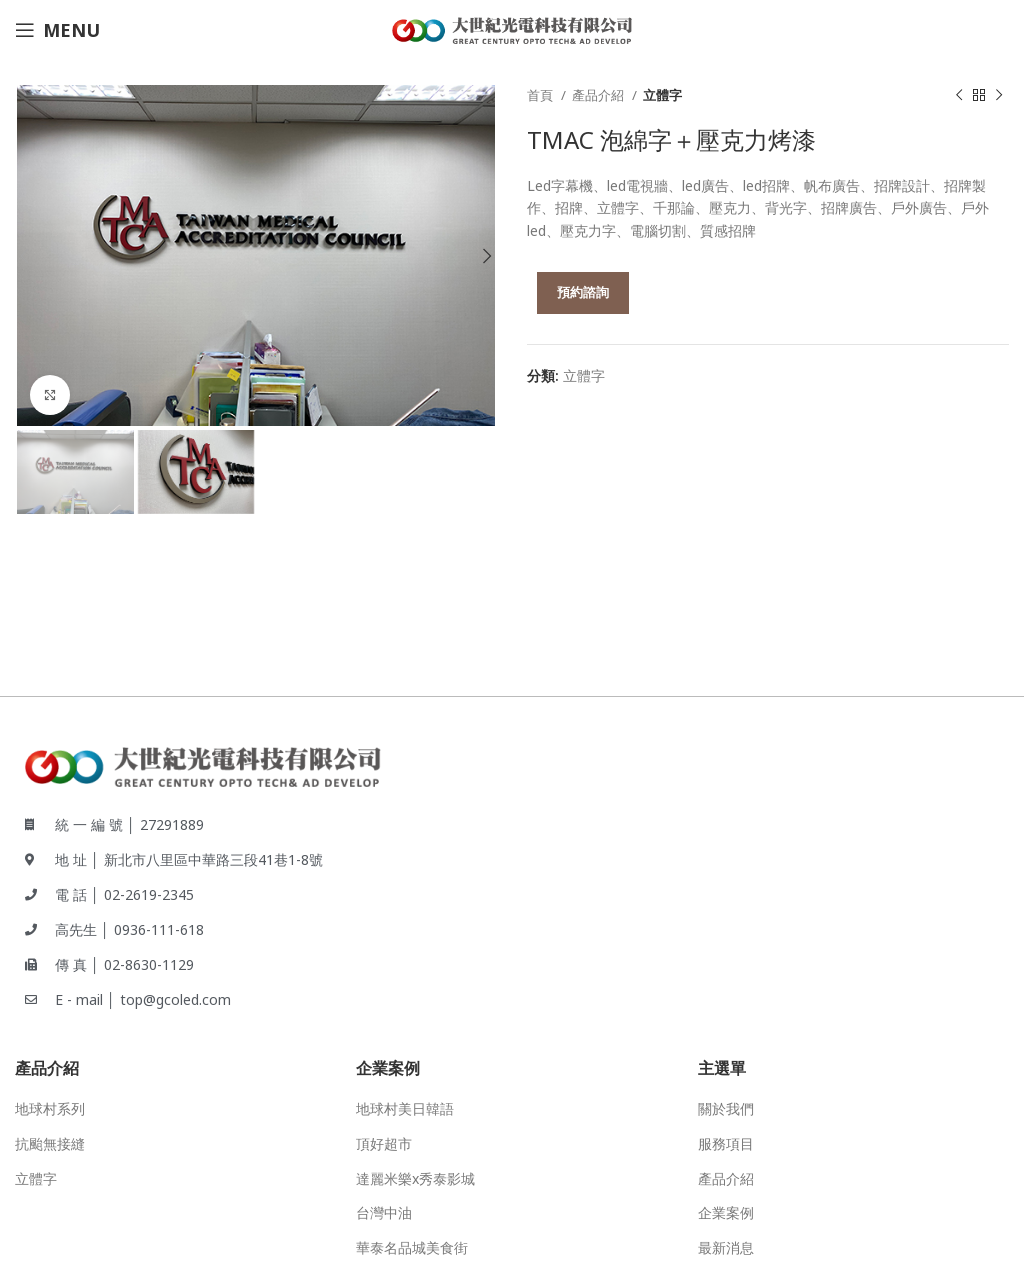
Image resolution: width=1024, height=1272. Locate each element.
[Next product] (999, 96)
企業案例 (726, 1212)
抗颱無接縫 (50, 1143)
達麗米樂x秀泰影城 (415, 1178)
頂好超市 (384, 1143)
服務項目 (726, 1143)
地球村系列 (50, 1108)
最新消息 (726, 1247)
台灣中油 (384, 1212)
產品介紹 (599, 95)
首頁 (541, 95)
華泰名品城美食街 (412, 1247)
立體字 (662, 95)
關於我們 (726, 1108)
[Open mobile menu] (57, 30)
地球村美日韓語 (405, 1108)
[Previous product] (959, 96)
